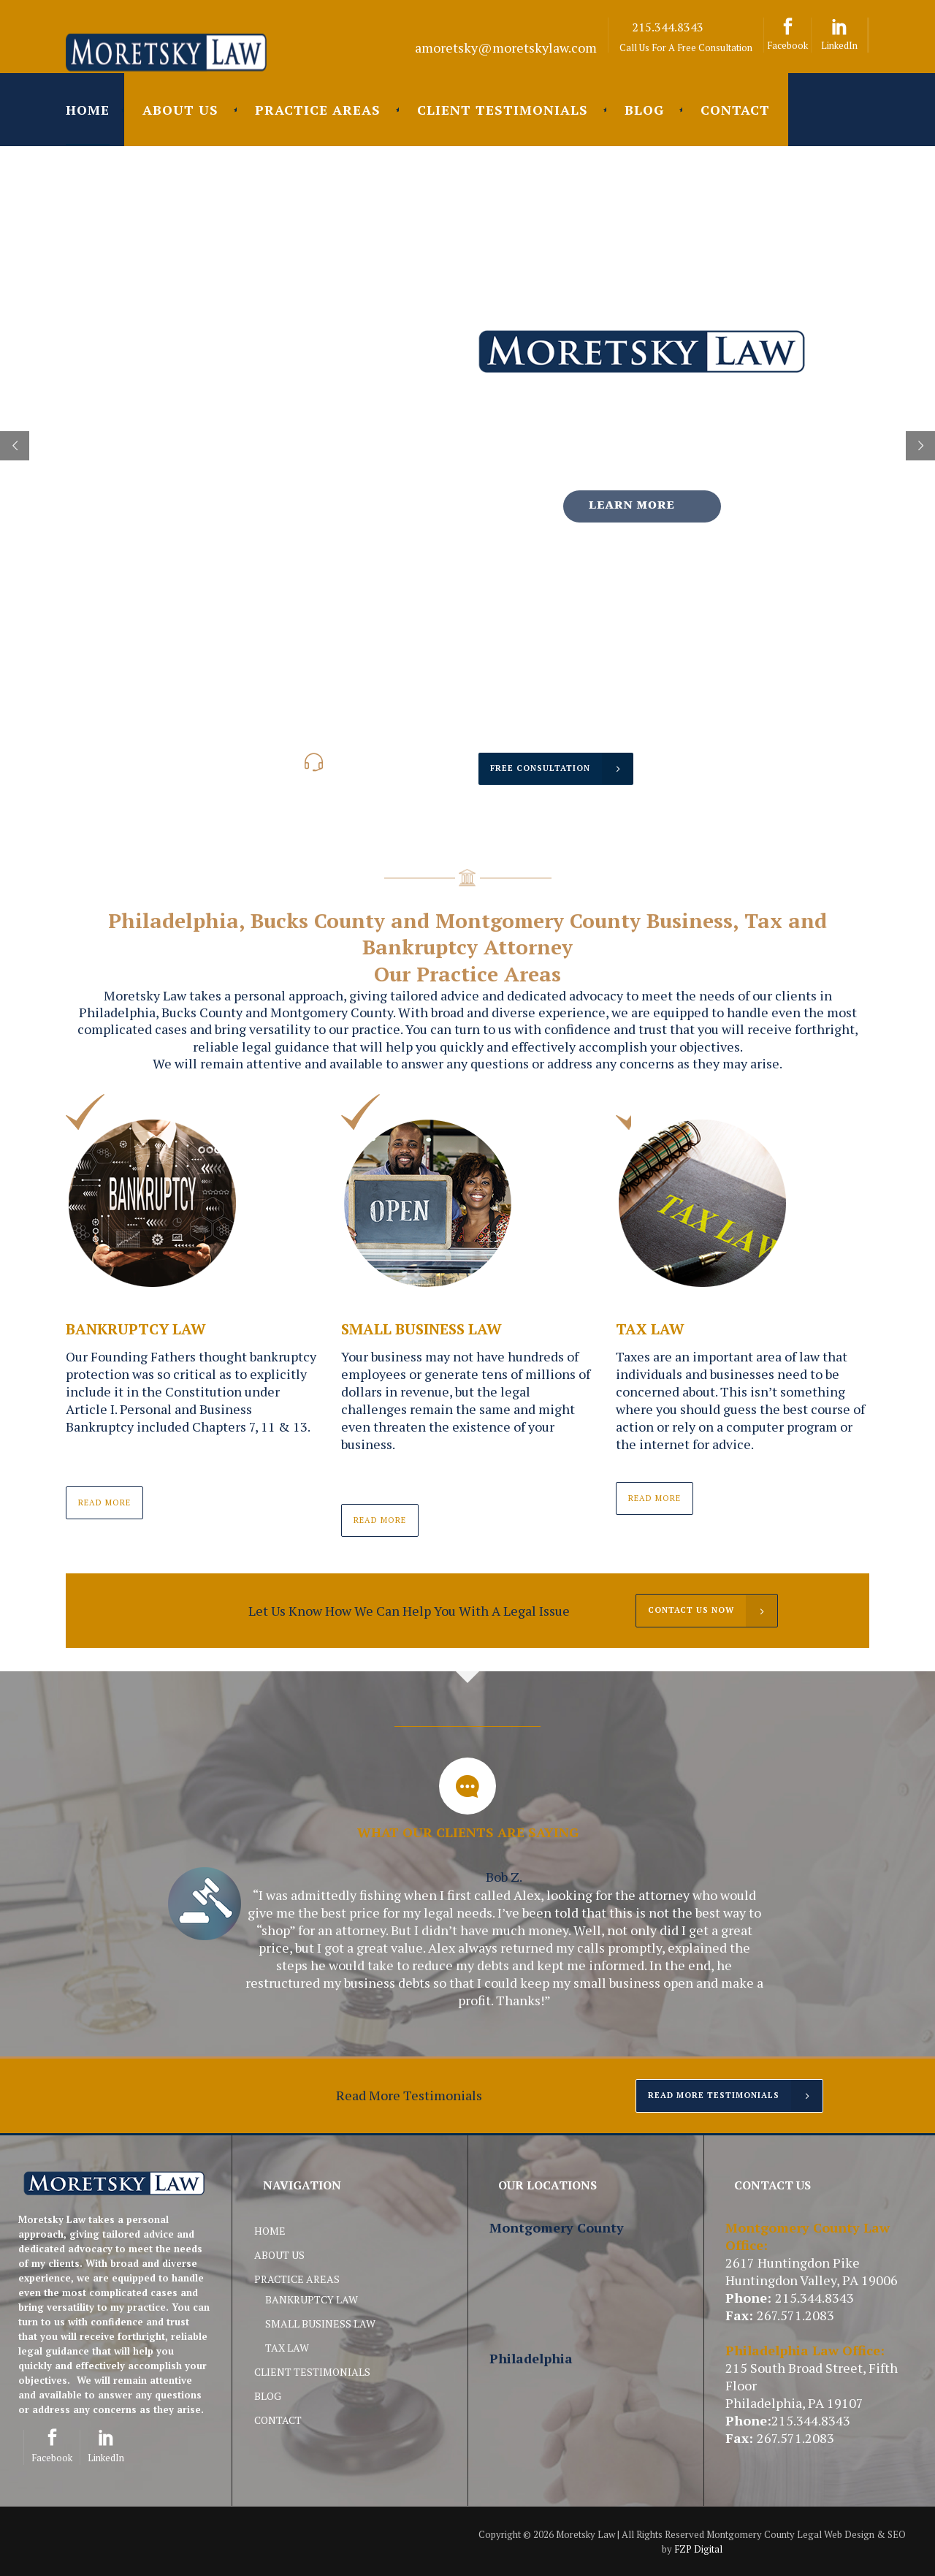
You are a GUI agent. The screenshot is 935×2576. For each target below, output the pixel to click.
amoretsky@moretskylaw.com (506, 47)
